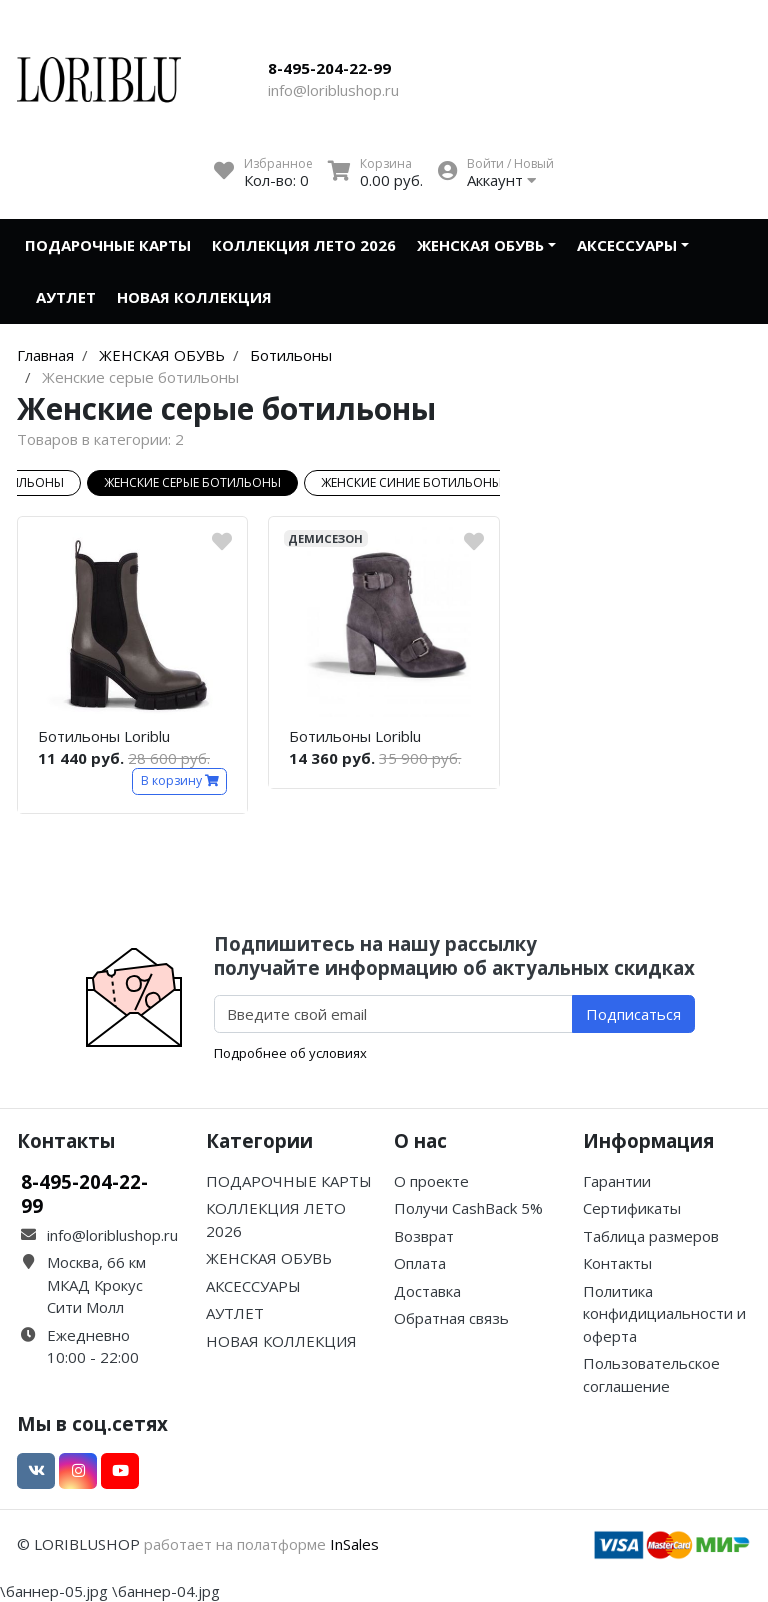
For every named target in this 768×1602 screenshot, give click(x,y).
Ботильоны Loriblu (104, 736)
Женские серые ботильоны (192, 482)
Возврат (424, 1236)
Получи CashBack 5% (468, 1208)
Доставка (427, 1291)
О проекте (431, 1181)
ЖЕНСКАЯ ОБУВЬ (480, 245)
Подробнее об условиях (290, 1053)
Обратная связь (451, 1318)
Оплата (420, 1263)
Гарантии (617, 1181)
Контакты (617, 1263)
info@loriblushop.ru (333, 90)
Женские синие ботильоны (411, 482)
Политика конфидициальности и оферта (664, 1313)
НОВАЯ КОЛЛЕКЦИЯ (194, 297)
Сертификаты (632, 1208)
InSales (354, 1544)
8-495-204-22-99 (329, 68)
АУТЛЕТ (66, 297)
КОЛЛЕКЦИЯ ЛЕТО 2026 (304, 245)
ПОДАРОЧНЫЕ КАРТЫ (108, 245)
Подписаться (633, 1014)
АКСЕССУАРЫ (627, 245)
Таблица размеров (651, 1236)
